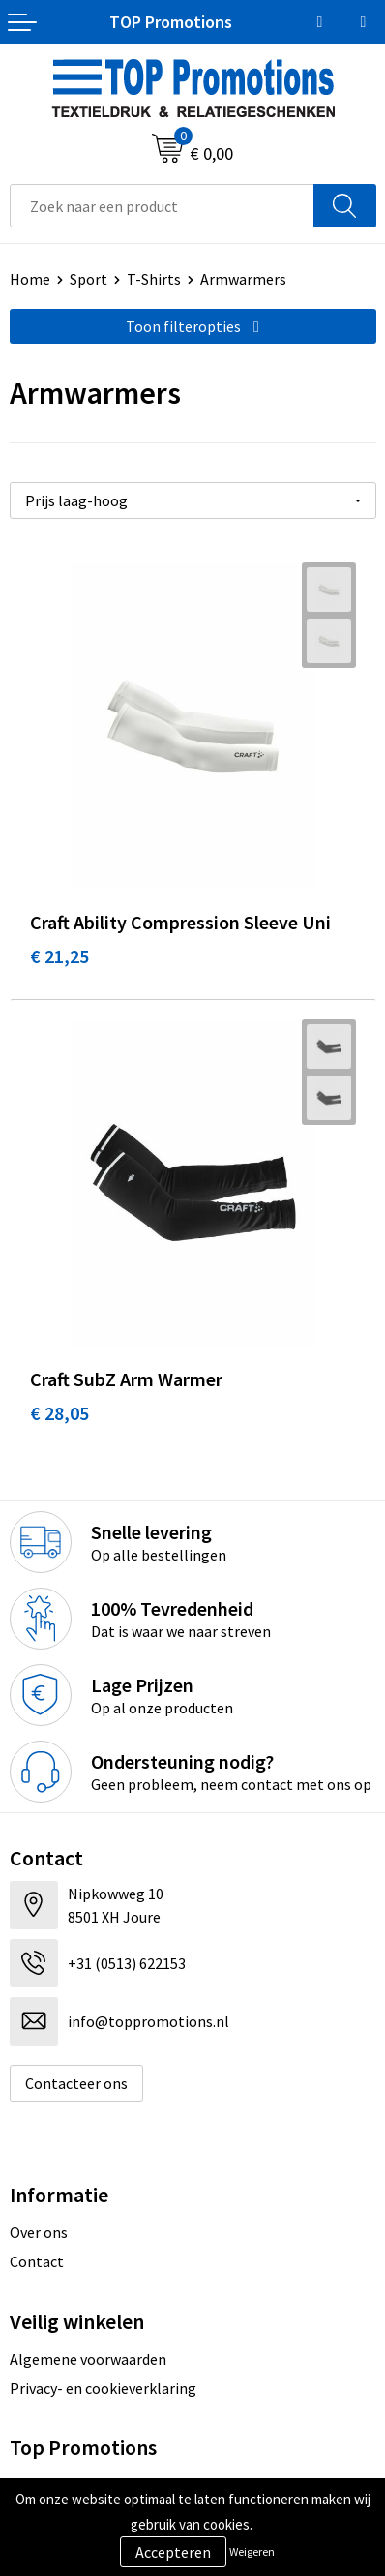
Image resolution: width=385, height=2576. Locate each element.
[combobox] (162, 205)
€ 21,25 (59, 956)
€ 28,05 (59, 1413)
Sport (88, 278)
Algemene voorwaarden (88, 2359)
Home (30, 278)
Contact (37, 2261)
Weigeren (252, 2551)
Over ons (39, 2232)
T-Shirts (154, 278)
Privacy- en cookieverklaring (103, 2388)
